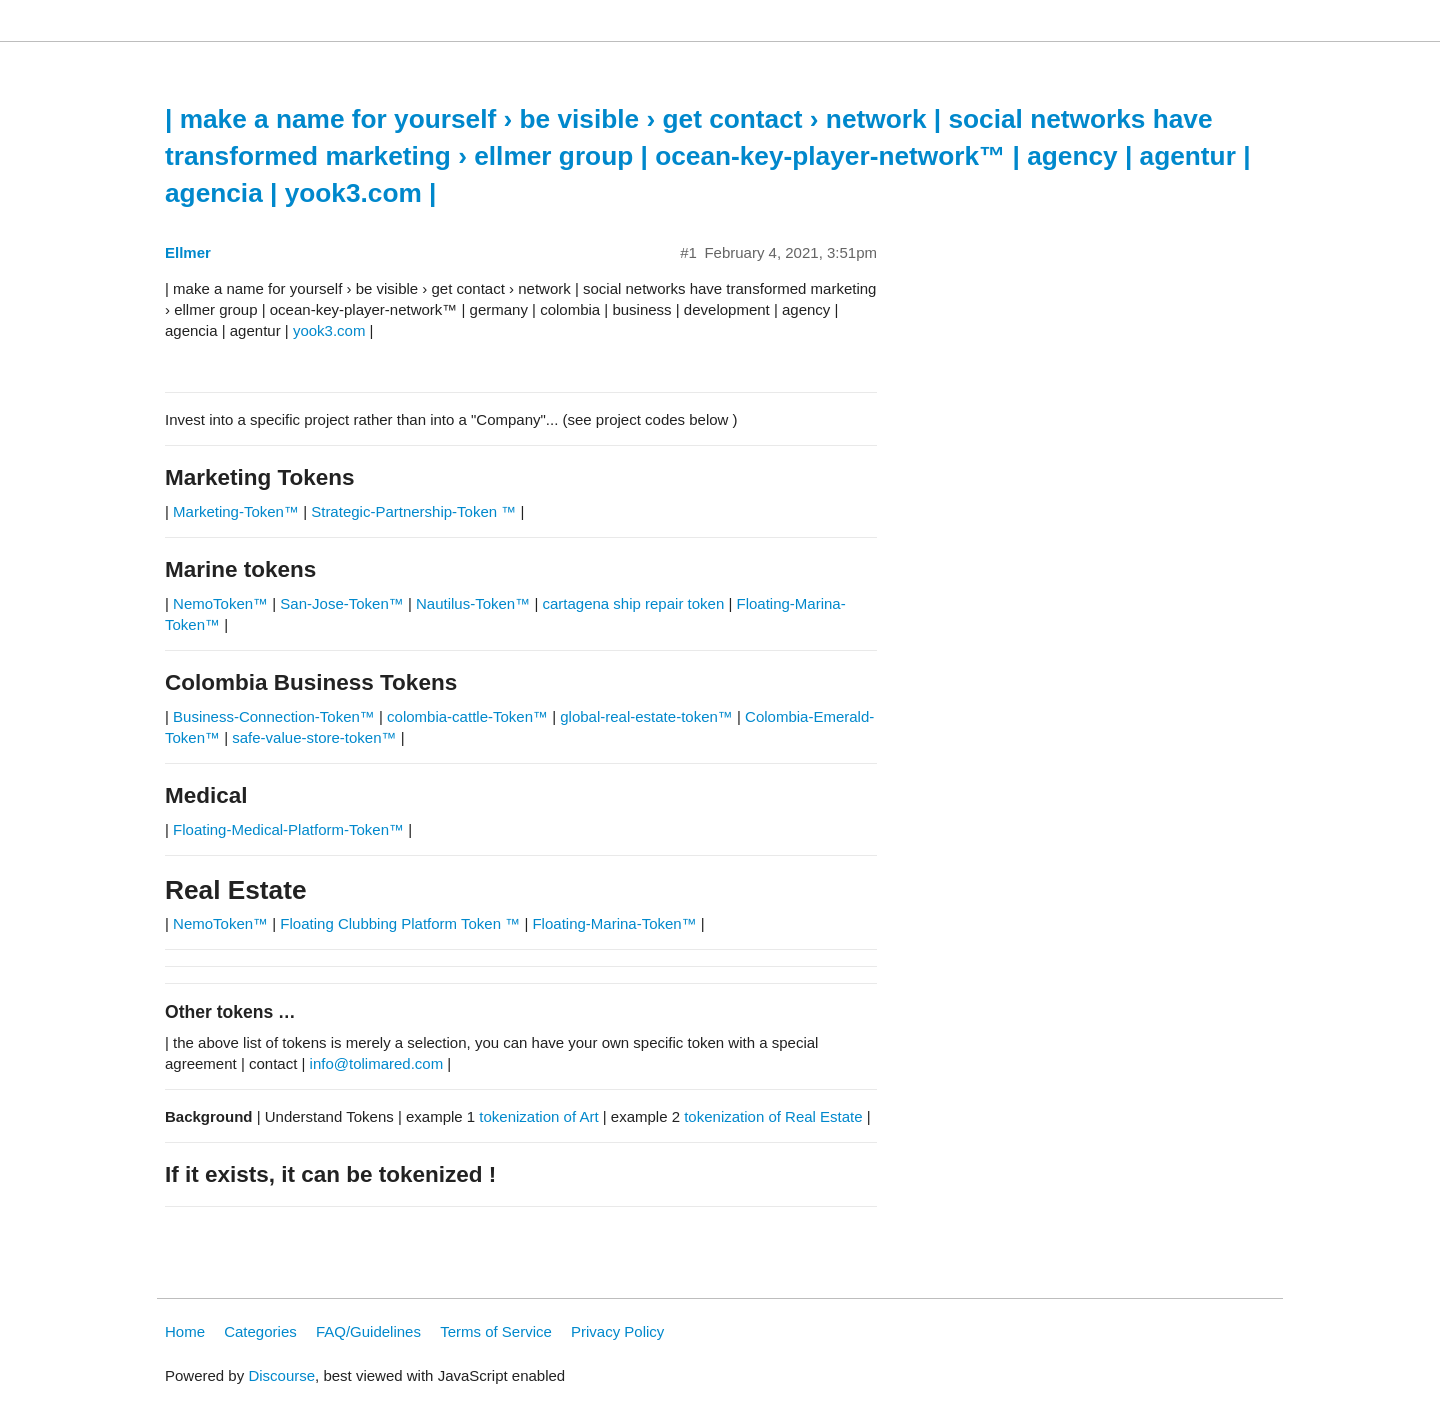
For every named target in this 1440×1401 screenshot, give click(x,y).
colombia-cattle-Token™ (467, 716)
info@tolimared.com (377, 1063)
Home (185, 1331)
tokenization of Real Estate (773, 1116)
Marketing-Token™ (236, 511)
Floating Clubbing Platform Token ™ (400, 923)
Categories (260, 1331)
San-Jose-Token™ (341, 603)
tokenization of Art (538, 1116)
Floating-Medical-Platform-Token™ (288, 829)
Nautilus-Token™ (473, 603)
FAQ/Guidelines (368, 1331)
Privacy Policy (617, 1331)
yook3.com (329, 330)
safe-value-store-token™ (314, 737)
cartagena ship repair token (633, 603)
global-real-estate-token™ (646, 716)
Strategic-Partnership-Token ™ (415, 511)
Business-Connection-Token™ (276, 716)
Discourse (281, 1375)
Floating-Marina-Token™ (614, 923)
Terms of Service (496, 1331)
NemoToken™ (220, 603)
